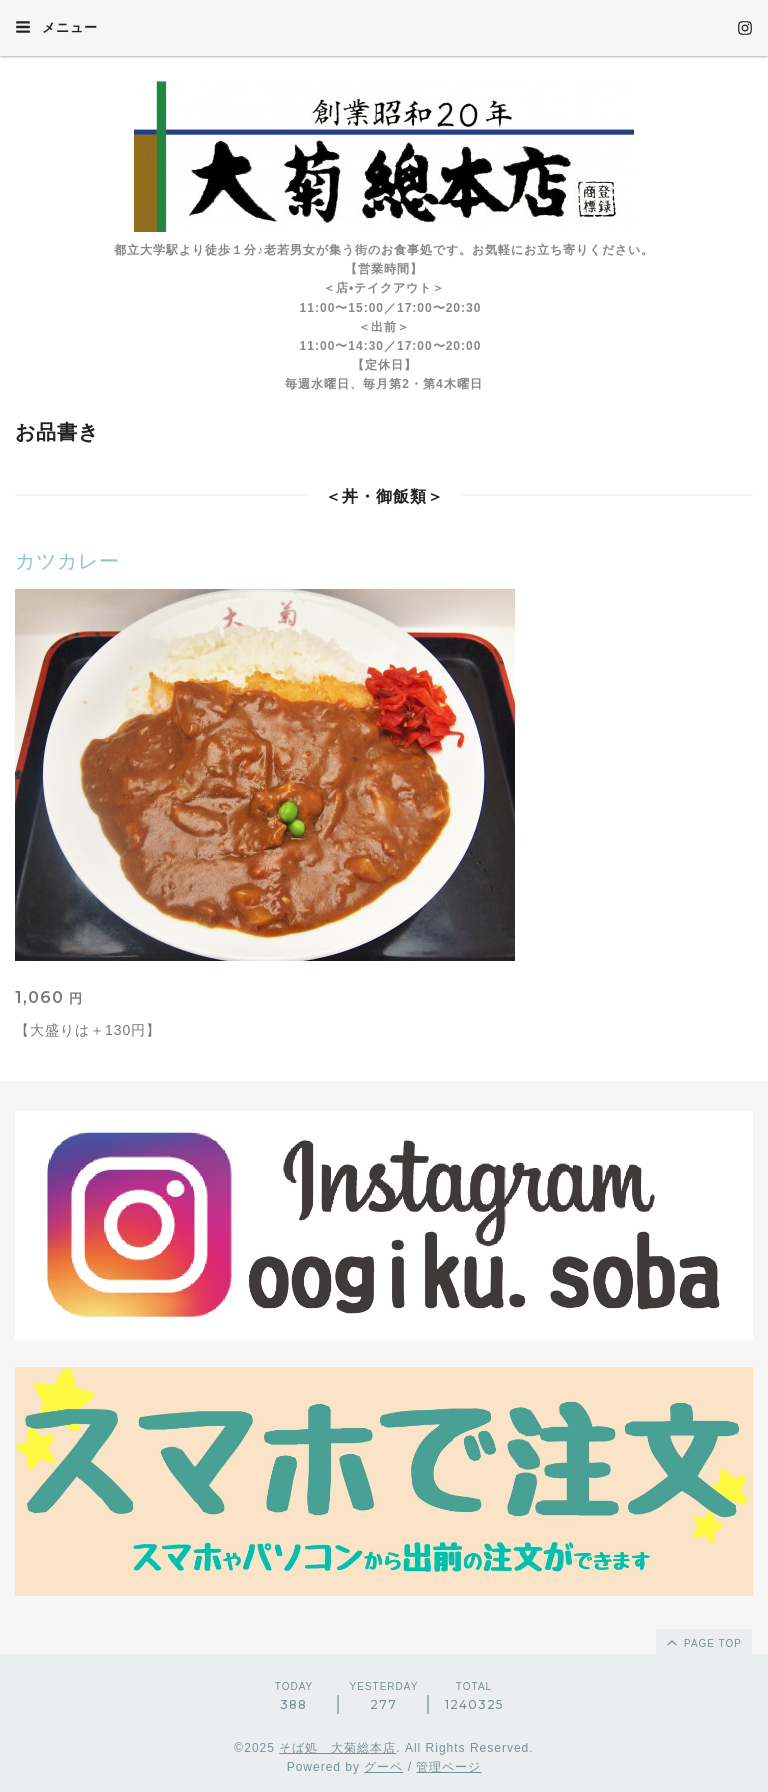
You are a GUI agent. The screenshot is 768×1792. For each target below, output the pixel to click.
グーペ (383, 1767)
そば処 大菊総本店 (337, 1748)
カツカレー (67, 561)
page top (703, 1642)
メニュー (56, 27)
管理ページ (448, 1767)
